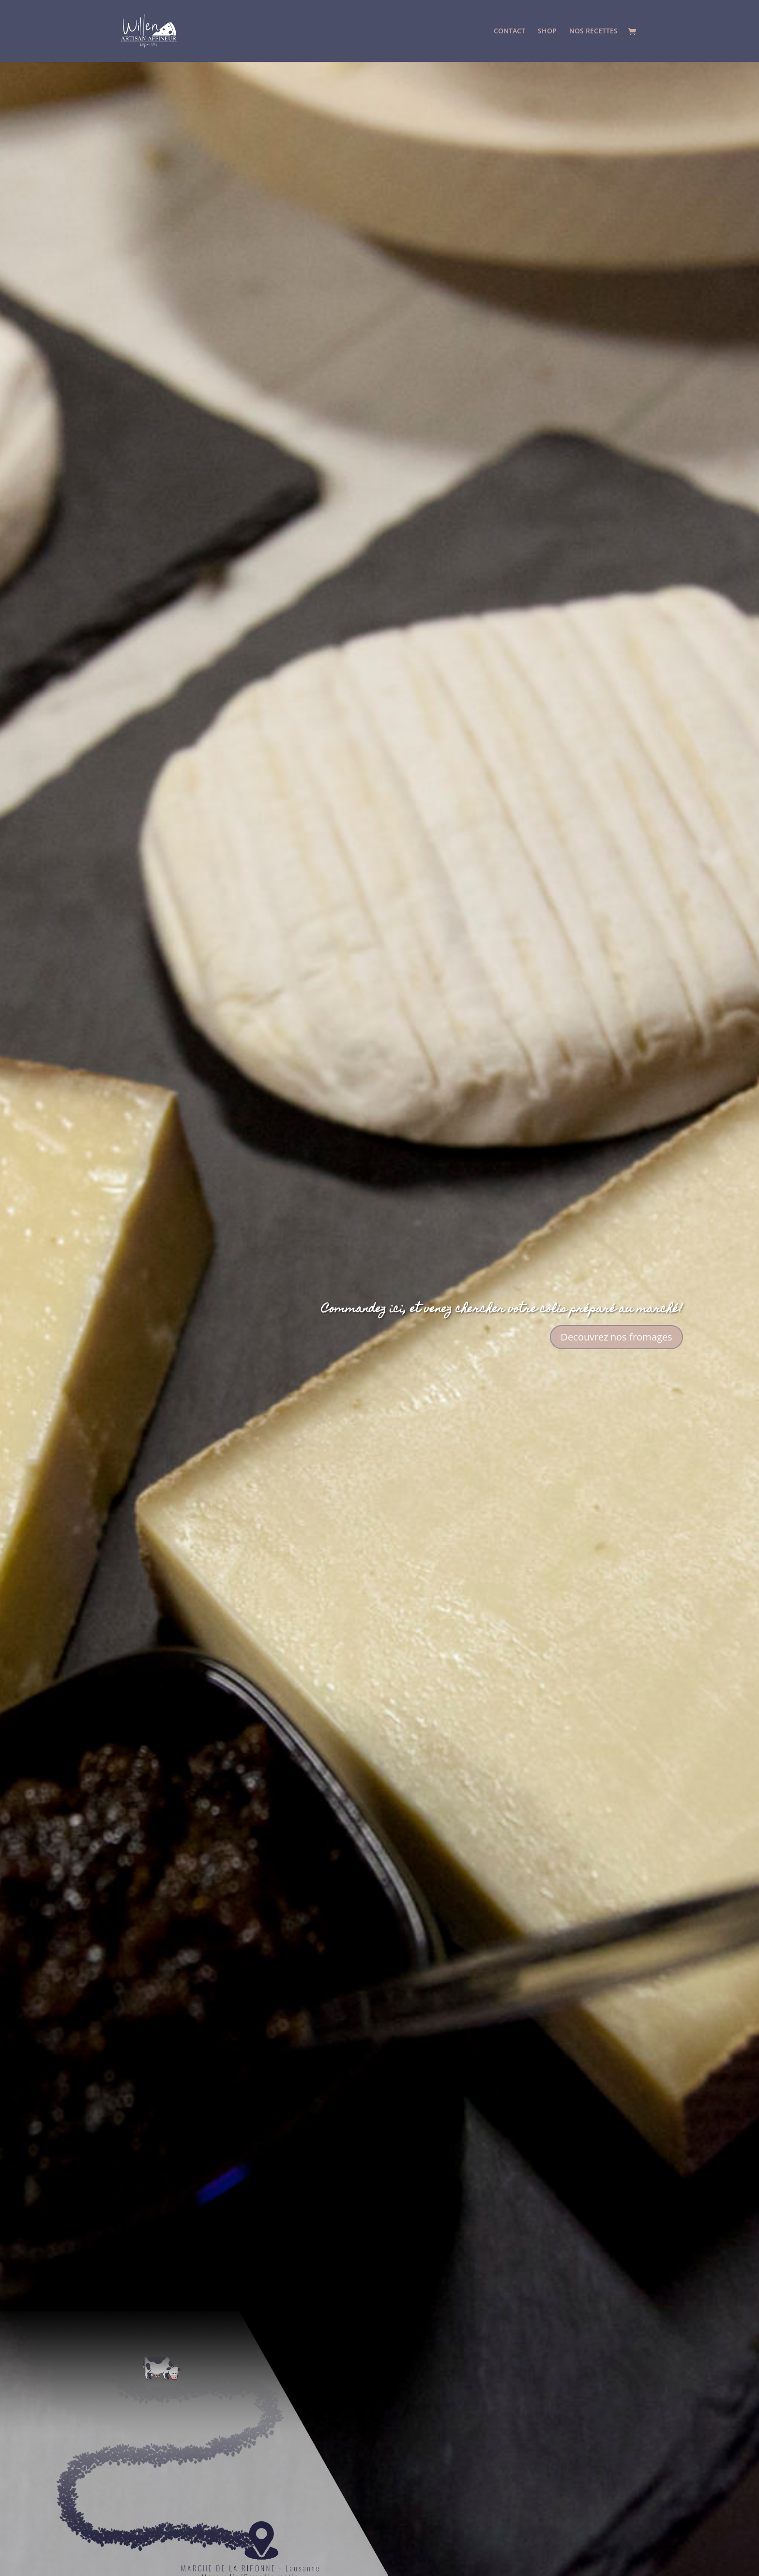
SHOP (547, 31)
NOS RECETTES (593, 31)
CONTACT (509, 31)
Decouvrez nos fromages (616, 1336)
